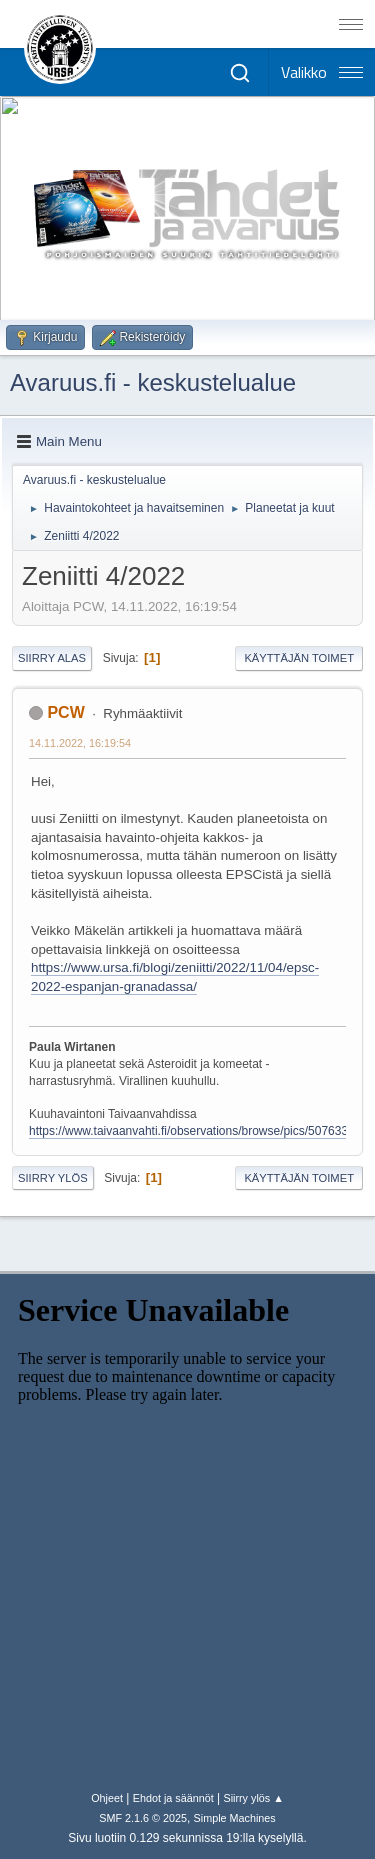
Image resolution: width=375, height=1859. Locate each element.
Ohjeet (107, 1798)
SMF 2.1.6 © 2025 (143, 1818)
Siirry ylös (53, 1178)
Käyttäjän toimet (299, 658)
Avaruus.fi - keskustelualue (153, 382)
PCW (65, 712)
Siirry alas (52, 658)
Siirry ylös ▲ (253, 1798)
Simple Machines (235, 1818)
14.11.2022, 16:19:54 (80, 743)
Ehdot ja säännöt (173, 1798)
